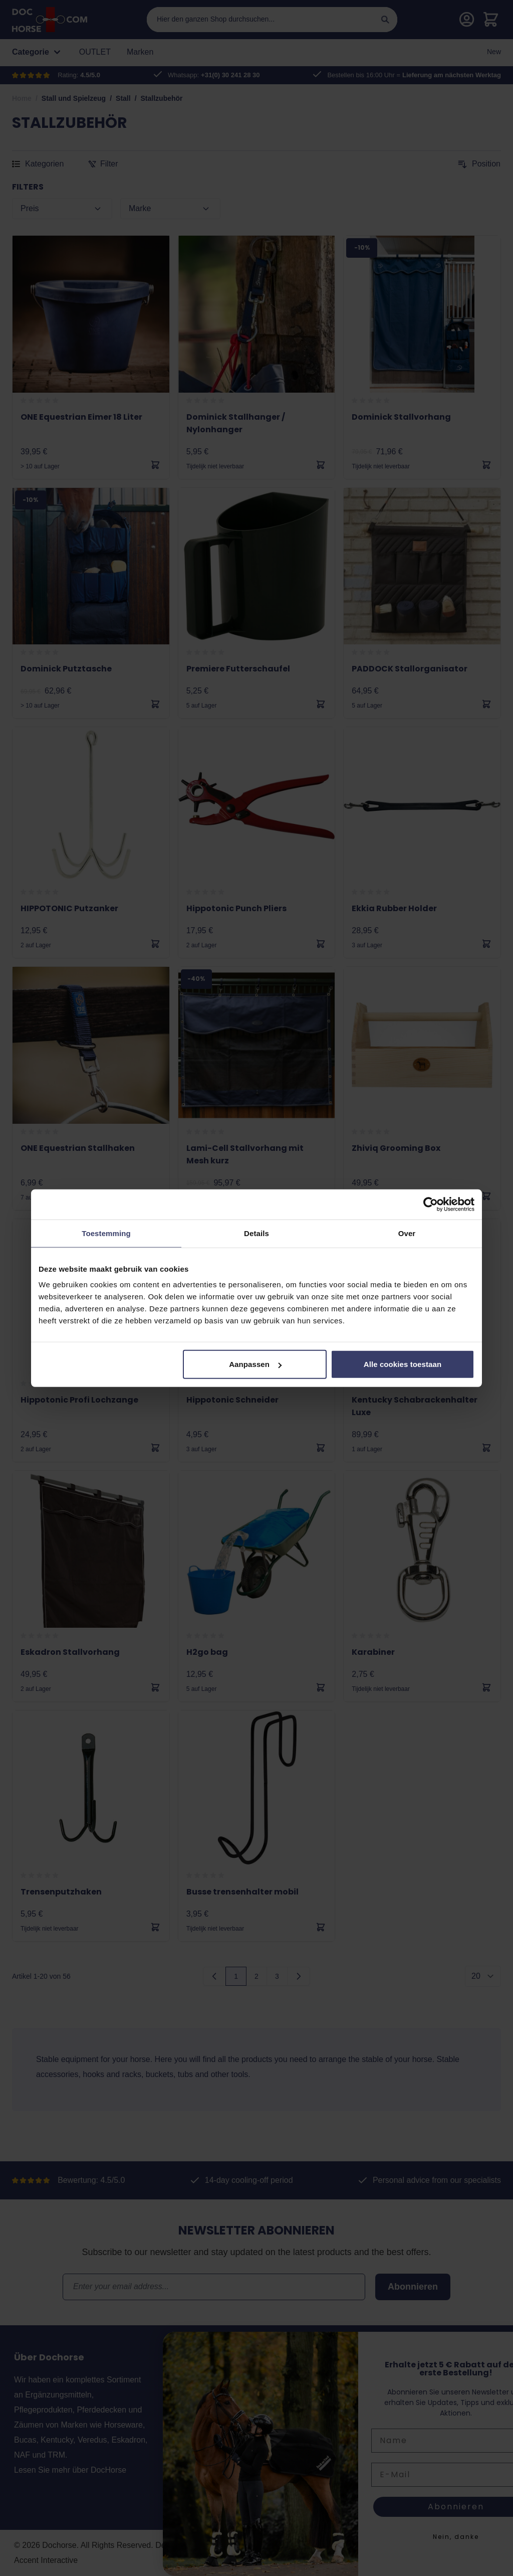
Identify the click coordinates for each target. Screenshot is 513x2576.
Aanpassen (255, 1364)
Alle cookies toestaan (403, 1364)
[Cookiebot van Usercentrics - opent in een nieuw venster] (430, 1204)
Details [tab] (256, 1233)
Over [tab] (407, 1233)
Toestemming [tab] (106, 1233)
